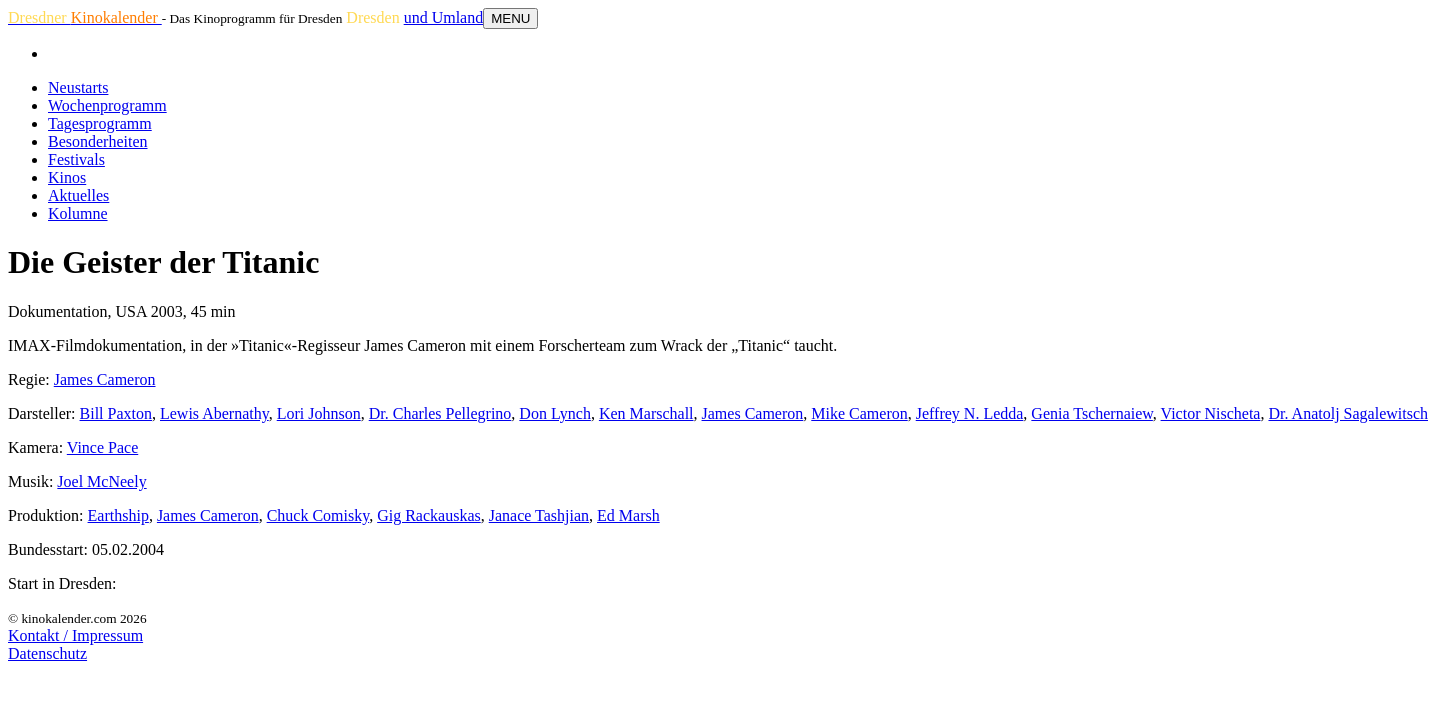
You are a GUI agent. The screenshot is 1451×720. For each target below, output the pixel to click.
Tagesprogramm (100, 123)
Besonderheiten (98, 141)
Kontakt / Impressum (75, 635)
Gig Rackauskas (429, 515)
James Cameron (105, 379)
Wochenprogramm (107, 105)
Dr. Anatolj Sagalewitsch (1348, 413)
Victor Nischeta (1211, 413)
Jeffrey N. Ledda (970, 413)
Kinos (67, 177)
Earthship (118, 515)
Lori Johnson (319, 413)
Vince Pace (102, 447)
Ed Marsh (628, 515)
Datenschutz (47, 653)
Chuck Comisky (318, 515)
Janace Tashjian (539, 515)
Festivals (76, 159)
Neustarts (78, 87)
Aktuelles (78, 195)
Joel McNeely (101, 481)
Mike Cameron (859, 413)
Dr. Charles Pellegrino (440, 413)
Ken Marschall (646, 413)
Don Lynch (555, 413)
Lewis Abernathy (214, 413)
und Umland (444, 17)
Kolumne (78, 213)
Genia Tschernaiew (1092, 413)
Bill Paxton (116, 413)
